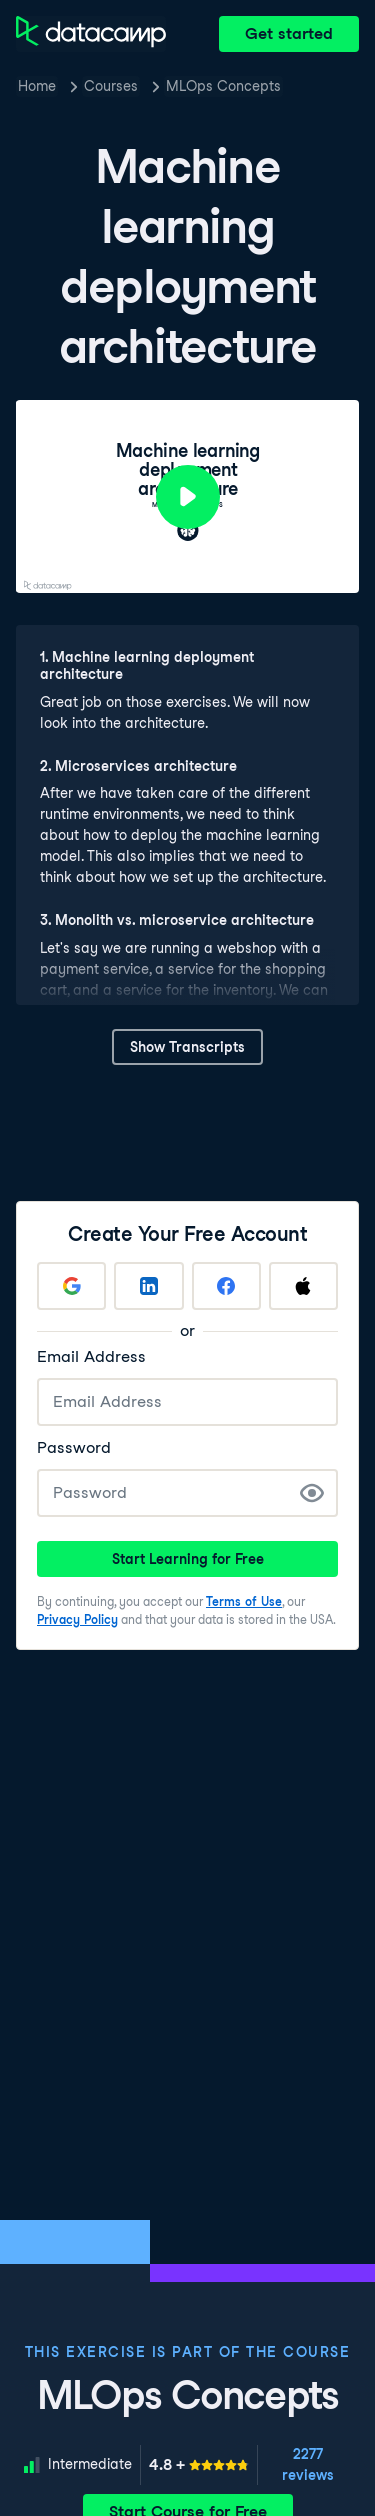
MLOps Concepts (223, 86)
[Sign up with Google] (71, 1286)
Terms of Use (244, 1601)
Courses (111, 86)
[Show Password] (312, 1493)
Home (37, 86)
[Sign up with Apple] (303, 1286)
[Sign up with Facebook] (226, 1286)
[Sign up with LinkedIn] (148, 1286)
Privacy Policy (77, 1619)
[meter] (199, 2465)
